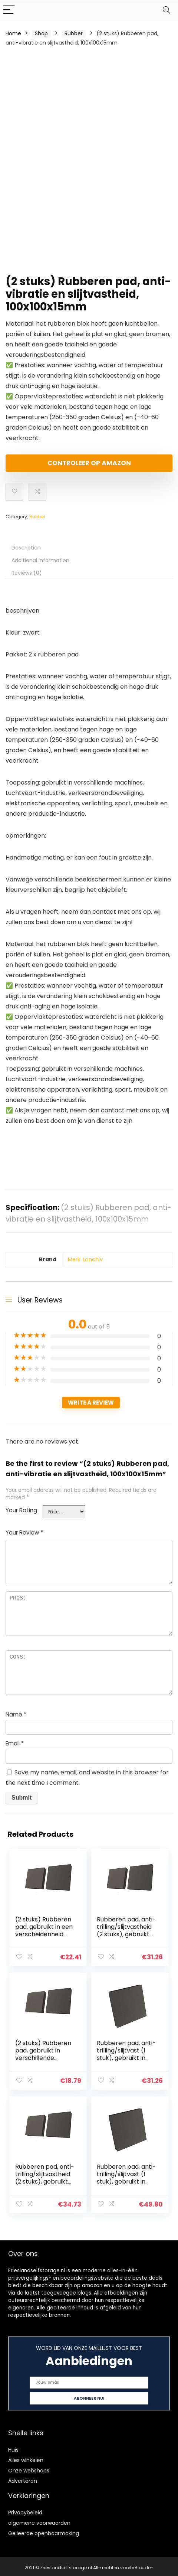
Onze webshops (28, 2468)
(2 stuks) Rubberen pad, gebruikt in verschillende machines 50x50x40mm (44, 2057)
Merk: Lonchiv (85, 1259)
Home (13, 33)
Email (15, 1743)
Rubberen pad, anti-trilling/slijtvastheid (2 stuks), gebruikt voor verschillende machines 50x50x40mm (126, 1938)
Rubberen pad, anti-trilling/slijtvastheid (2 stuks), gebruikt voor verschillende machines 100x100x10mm (45, 2184)
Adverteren (22, 2478)
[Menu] (9, 10)
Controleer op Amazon (89, 463)
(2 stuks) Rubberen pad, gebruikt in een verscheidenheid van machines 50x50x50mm (44, 1934)
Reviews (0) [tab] (26, 573)
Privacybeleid (25, 2510)
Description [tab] (26, 547)
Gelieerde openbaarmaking (43, 2530)
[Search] (166, 10)
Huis (13, 2447)
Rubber (74, 33)
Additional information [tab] (40, 560)
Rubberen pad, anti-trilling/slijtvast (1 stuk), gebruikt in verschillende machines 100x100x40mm (126, 2184)
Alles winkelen (25, 2457)
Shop (41, 33)
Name (16, 1714)
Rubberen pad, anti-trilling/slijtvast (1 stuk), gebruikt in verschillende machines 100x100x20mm (126, 2061)
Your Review (24, 1532)
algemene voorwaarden (39, 2520)
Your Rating (21, 1510)
